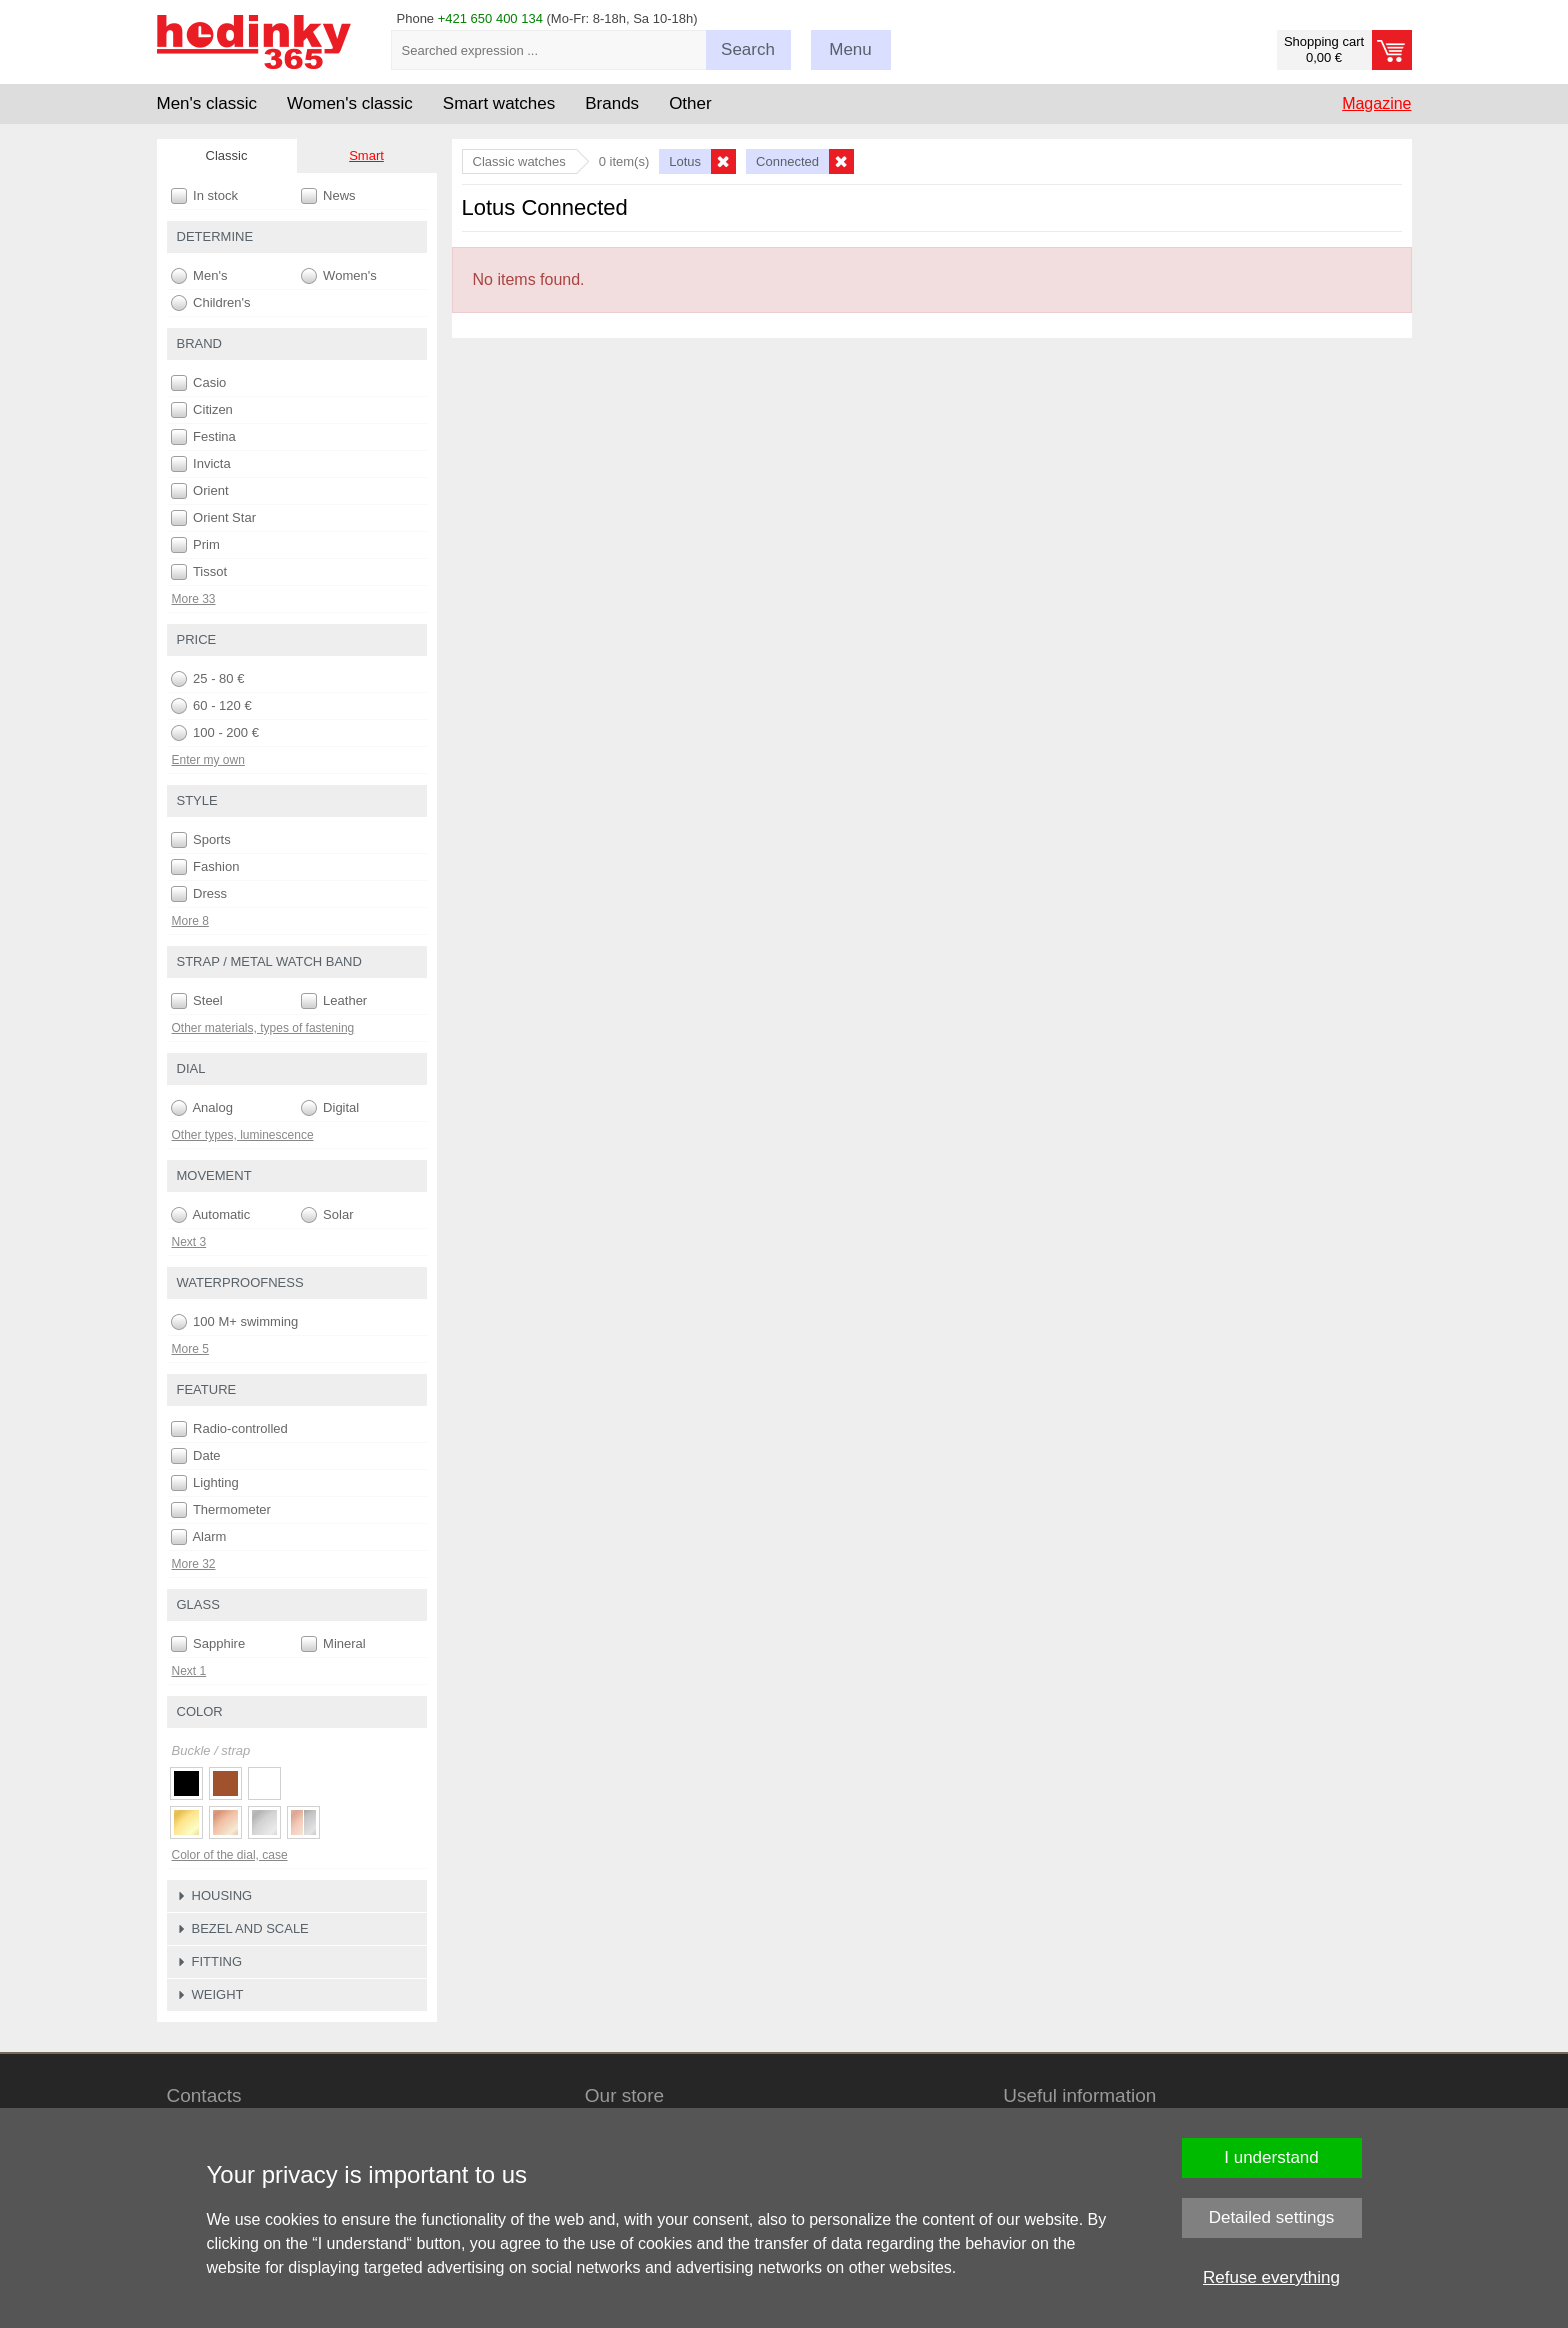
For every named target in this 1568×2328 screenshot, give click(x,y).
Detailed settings (1272, 2217)
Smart (366, 155)
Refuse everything (1271, 2277)
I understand (1271, 2157)
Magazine (1376, 103)
